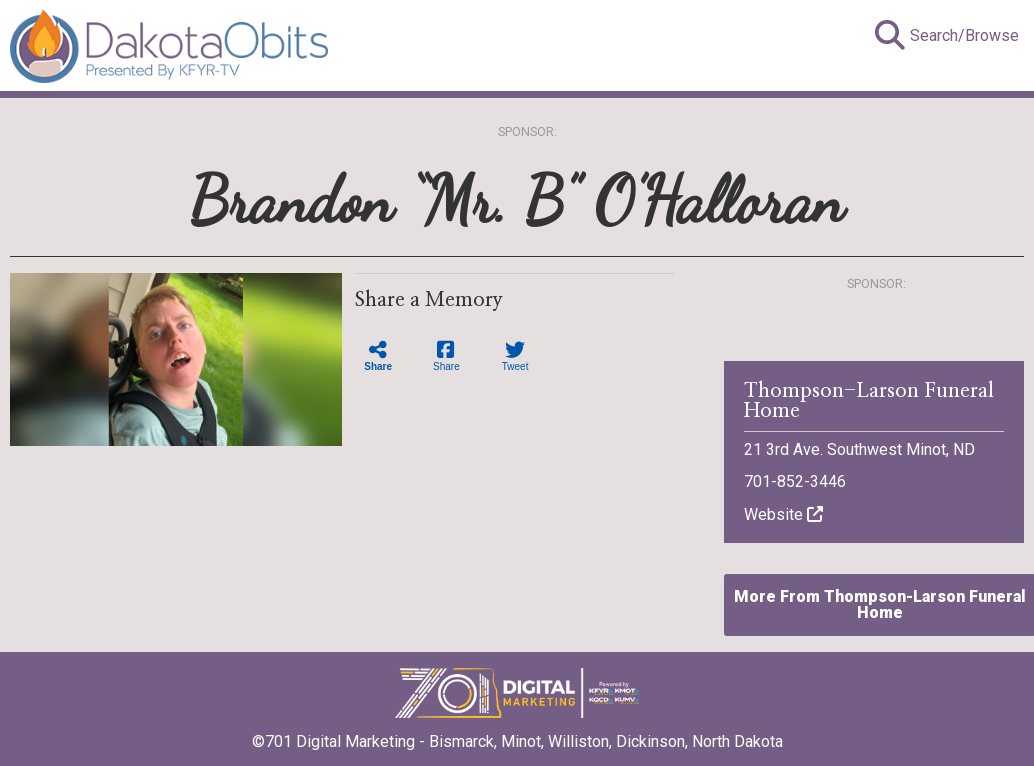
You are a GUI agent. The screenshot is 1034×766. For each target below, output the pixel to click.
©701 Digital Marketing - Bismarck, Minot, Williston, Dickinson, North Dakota (517, 735)
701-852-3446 (795, 481)
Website (783, 514)
